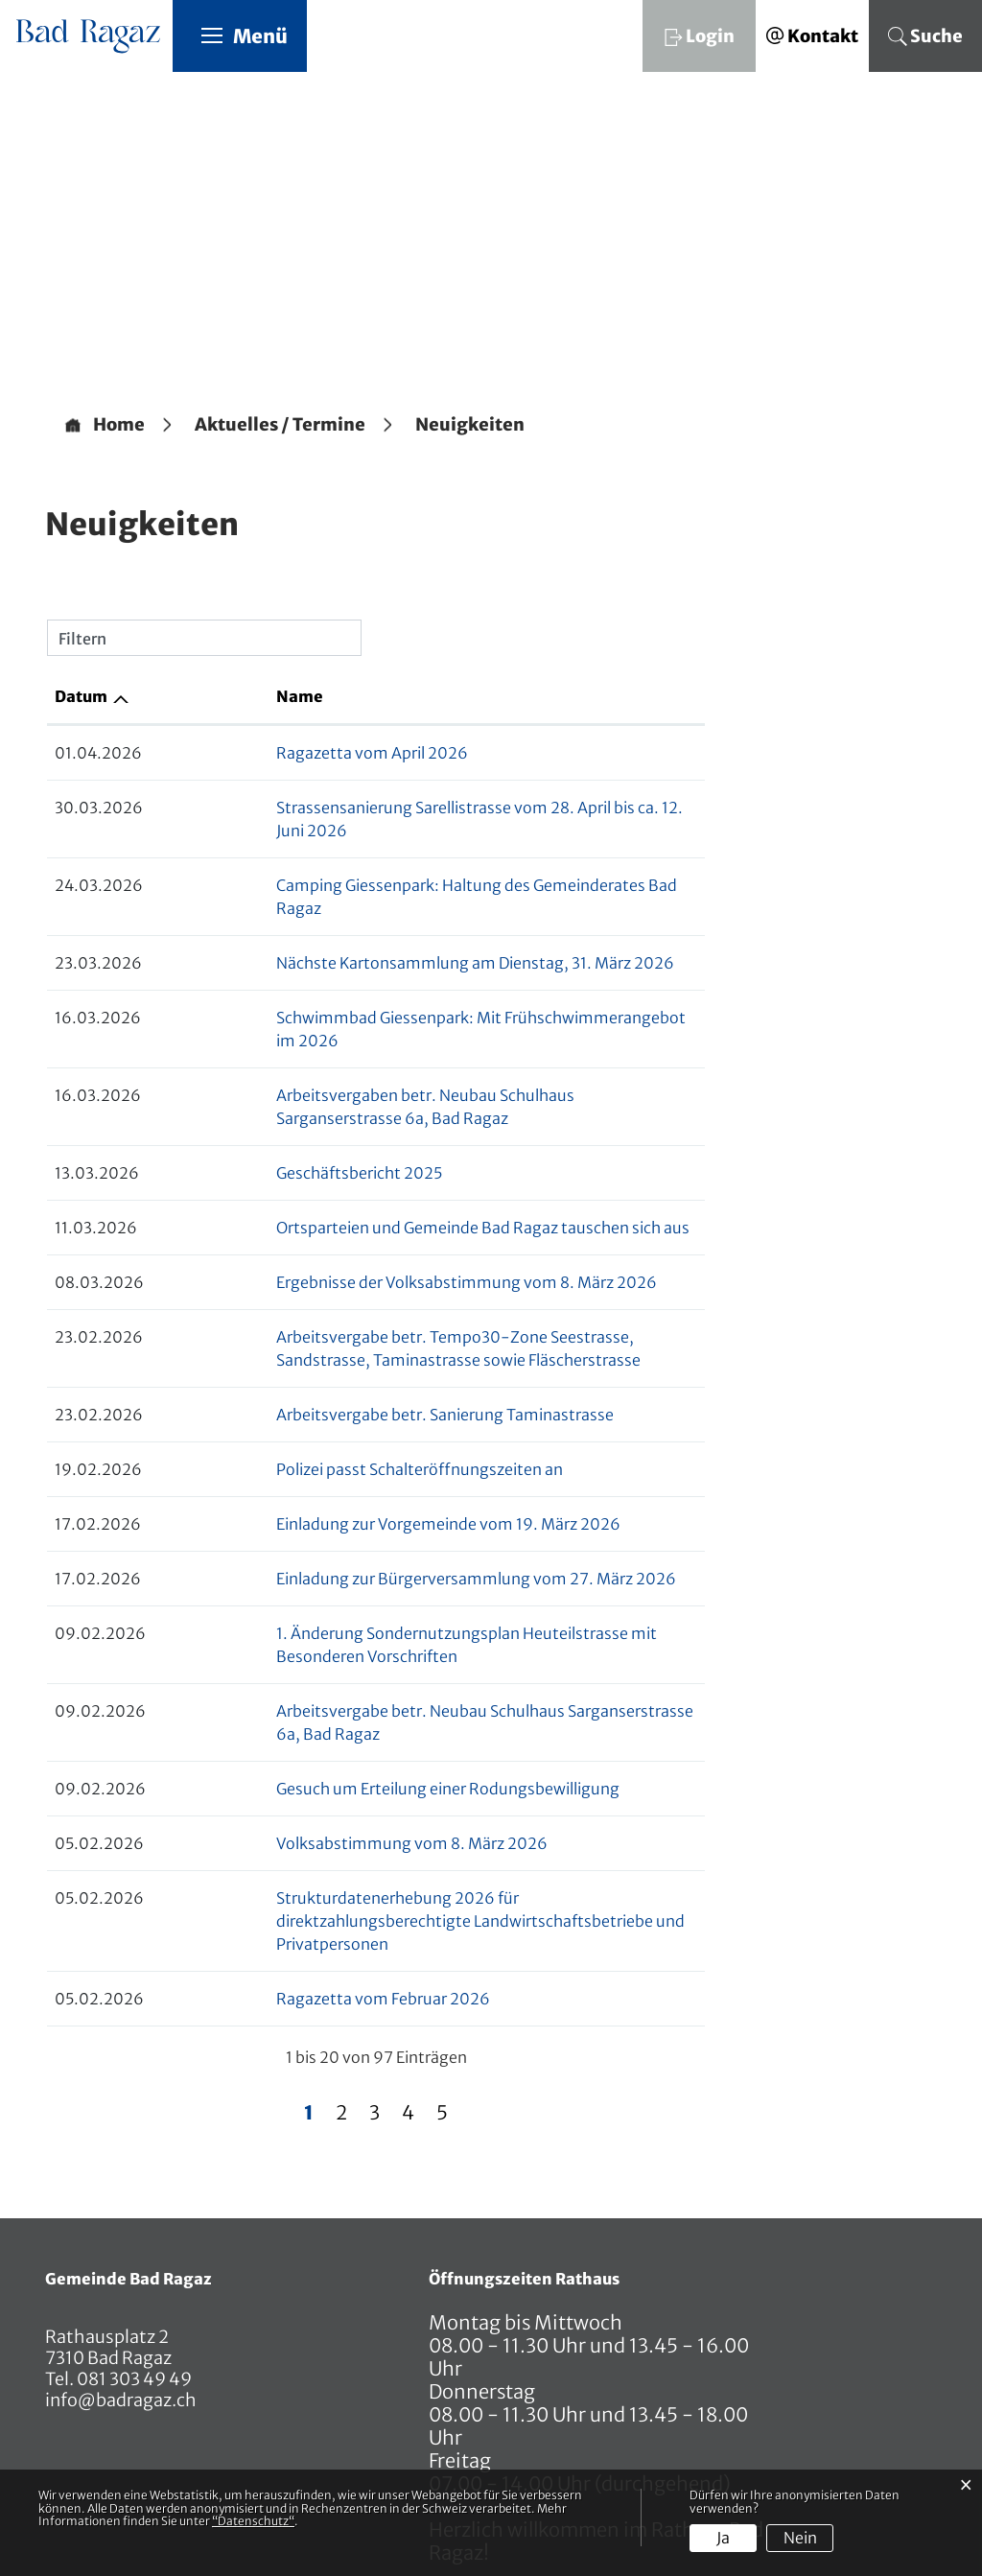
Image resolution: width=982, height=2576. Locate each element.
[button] (280, 425)
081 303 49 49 (133, 2242)
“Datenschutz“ (253, 2521)
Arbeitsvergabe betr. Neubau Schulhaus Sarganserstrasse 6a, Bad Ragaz (423, 1619)
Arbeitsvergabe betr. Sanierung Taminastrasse (330, 1323)
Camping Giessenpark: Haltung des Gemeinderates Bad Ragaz (385, 863)
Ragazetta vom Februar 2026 (268, 1861)
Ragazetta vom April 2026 (257, 753)
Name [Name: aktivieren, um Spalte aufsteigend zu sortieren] (184, 697)
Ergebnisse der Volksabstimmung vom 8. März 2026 (351, 1191)
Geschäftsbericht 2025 (244, 1081)
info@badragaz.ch (121, 2263)
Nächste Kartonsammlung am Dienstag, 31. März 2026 (360, 917)
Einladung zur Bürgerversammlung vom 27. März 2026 (361, 1487)
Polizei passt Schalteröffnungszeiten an (304, 1378)
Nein (800, 2537)
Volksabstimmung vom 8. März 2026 (297, 1729)
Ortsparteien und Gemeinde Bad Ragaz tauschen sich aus (367, 1136)
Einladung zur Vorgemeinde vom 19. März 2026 (333, 1432)
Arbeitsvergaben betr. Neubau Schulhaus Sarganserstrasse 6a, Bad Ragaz (427, 1027)
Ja (723, 2537)
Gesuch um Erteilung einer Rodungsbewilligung (332, 1674)
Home (119, 425)
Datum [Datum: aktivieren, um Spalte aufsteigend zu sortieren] (81, 697)
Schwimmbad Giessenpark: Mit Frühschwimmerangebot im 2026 (398, 972)
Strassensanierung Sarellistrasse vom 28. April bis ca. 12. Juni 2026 (401, 808)
